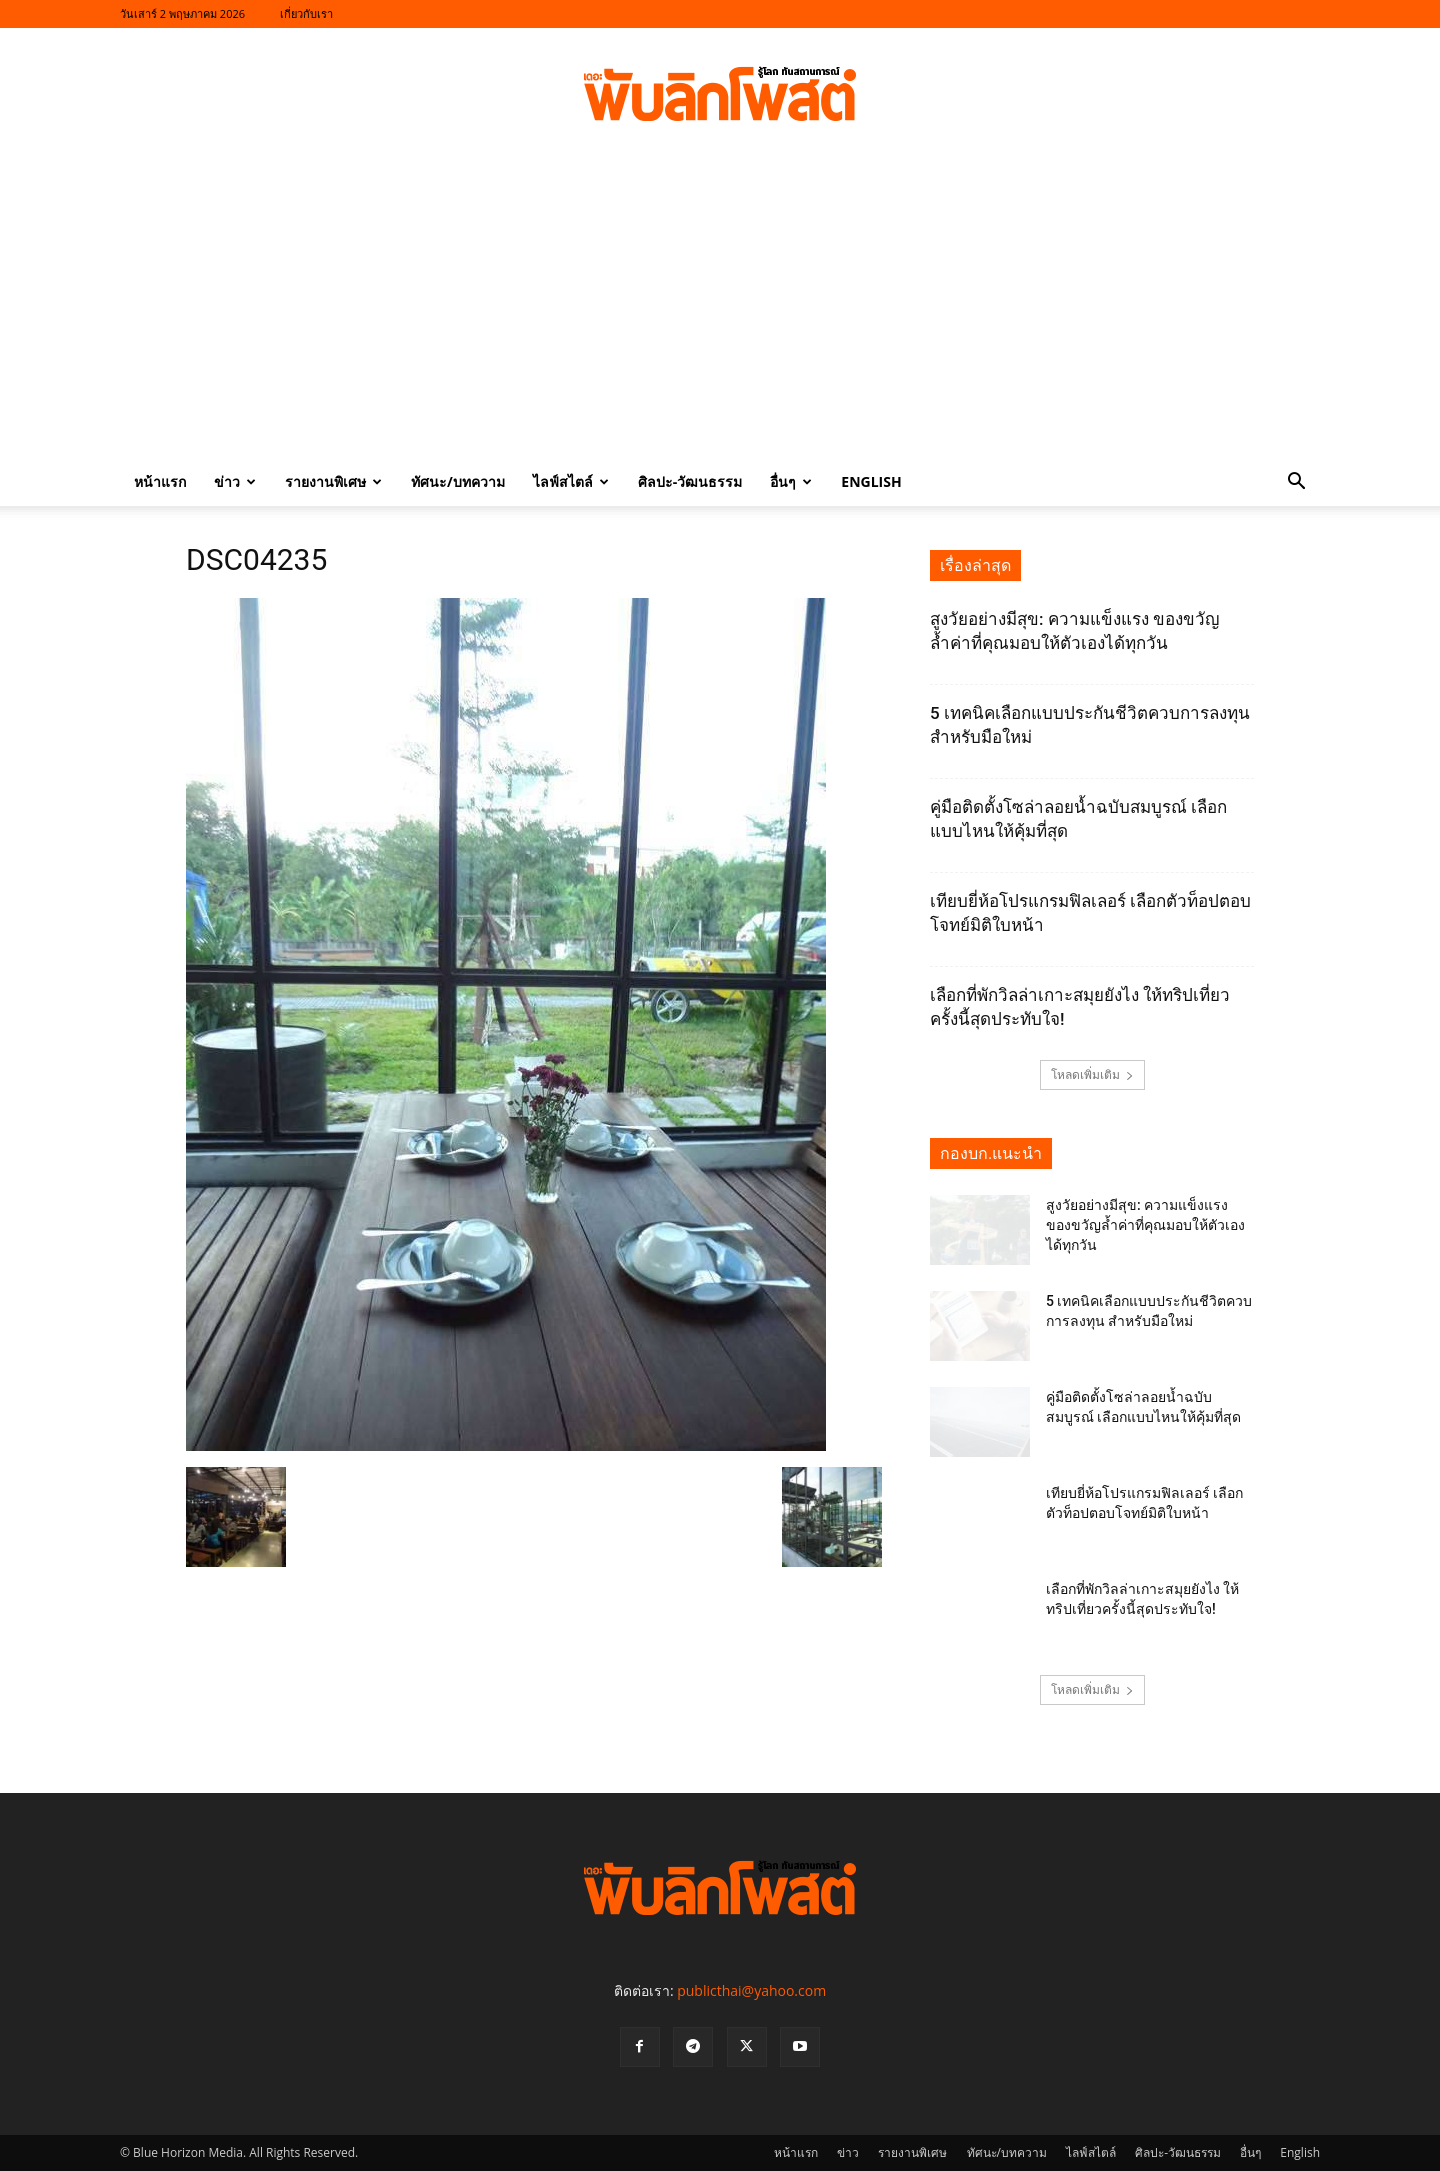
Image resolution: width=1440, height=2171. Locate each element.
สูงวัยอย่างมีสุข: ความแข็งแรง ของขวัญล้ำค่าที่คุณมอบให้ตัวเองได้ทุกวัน (1145, 1225)
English (871, 481)
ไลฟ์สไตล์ (571, 481)
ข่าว (235, 481)
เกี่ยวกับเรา (306, 13)
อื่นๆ (791, 481)
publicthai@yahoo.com (751, 1990)
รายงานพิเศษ (333, 481)
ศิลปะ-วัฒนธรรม (690, 481)
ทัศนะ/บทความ (458, 481)
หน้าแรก (160, 481)
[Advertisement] (720, 308)
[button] (1296, 483)
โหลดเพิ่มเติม (1092, 1074)
